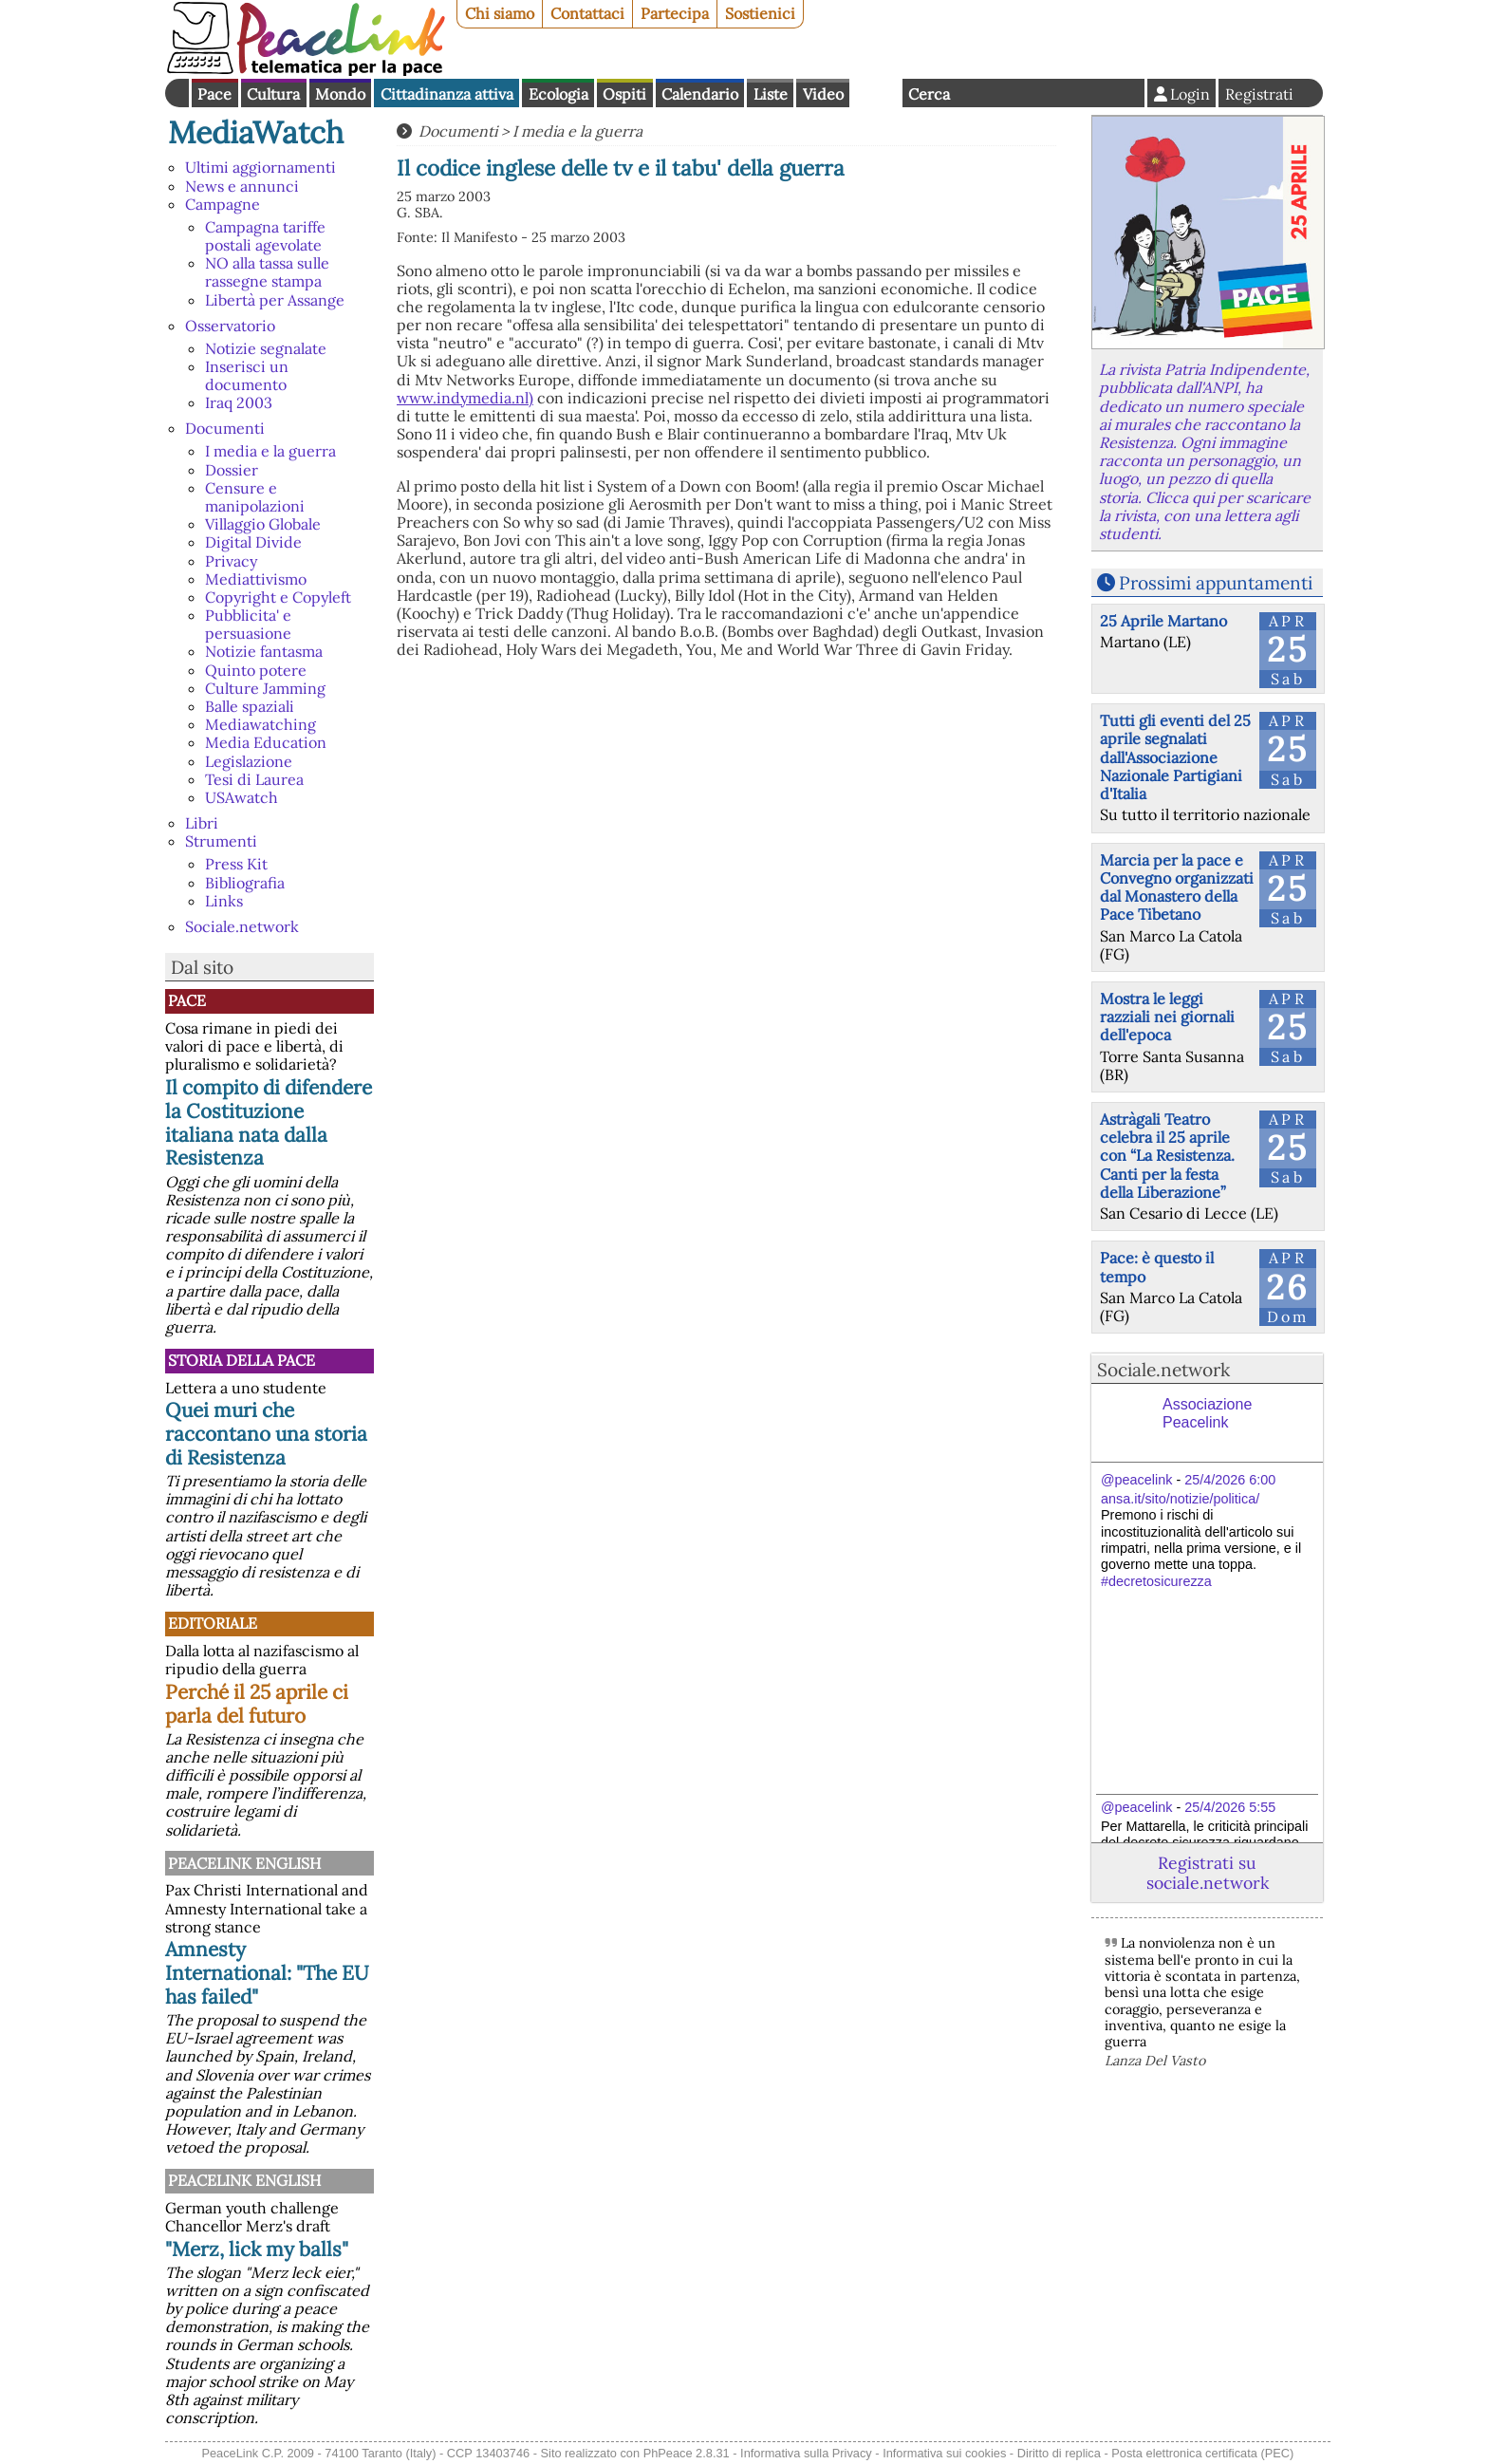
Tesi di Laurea (254, 779)
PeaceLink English (244, 1863)
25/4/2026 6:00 (1229, 1479)
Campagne (222, 204)
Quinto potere (256, 670)
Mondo (340, 93)
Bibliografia (245, 882)
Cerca (929, 93)
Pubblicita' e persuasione (248, 624)
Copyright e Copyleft (278, 597)
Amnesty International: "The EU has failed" (267, 1972)
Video (823, 93)
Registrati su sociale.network (1207, 1873)
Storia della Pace (241, 1360)
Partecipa (675, 13)
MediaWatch (256, 132)
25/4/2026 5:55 (1229, 1807)
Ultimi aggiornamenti (260, 167)
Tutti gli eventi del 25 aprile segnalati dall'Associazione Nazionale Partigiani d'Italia (1175, 757)
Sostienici (760, 13)
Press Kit (236, 863)
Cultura (273, 93)
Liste (770, 93)
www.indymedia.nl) (465, 397)
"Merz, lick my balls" (256, 2249)
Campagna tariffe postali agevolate (265, 235)
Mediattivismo (256, 578)
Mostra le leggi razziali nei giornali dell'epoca (1167, 1016)
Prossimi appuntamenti (1215, 582)
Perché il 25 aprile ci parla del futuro (256, 1703)
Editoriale (212, 1623)
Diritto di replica (1059, 2453)
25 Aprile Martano (1163, 620)
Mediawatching (260, 724)
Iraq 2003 (238, 402)
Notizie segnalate (265, 348)
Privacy (231, 560)
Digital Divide (253, 541)
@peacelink (1136, 1479)
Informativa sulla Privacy (806, 2453)
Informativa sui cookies (944, 2453)
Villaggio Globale (263, 523)
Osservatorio (230, 325)
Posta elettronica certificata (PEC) (1202, 2453)
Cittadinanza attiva (447, 93)
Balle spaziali (249, 706)
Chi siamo (499, 13)
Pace (214, 93)
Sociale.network (242, 926)
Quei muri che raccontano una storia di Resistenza (266, 1433)
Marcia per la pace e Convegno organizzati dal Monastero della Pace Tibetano (1177, 887)
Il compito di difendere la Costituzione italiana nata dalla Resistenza (268, 1122)
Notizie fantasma (264, 651)
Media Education (265, 742)
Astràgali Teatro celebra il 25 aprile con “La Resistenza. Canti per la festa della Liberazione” (1167, 1156)
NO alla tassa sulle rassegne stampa (267, 271)
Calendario (699, 93)
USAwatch (241, 797)
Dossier (231, 469)
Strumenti (221, 840)
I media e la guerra (270, 450)
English (876, 93)
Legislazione (248, 761)
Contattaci (587, 13)
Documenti (225, 428)
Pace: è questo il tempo (1157, 1266)
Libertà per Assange (274, 299)
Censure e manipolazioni (255, 496)
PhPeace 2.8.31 (686, 2453)
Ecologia (558, 93)
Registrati (1259, 93)
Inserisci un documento (246, 375)
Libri (201, 822)
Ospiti (624, 93)
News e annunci (242, 186)
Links (224, 900)
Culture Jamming (265, 688)
